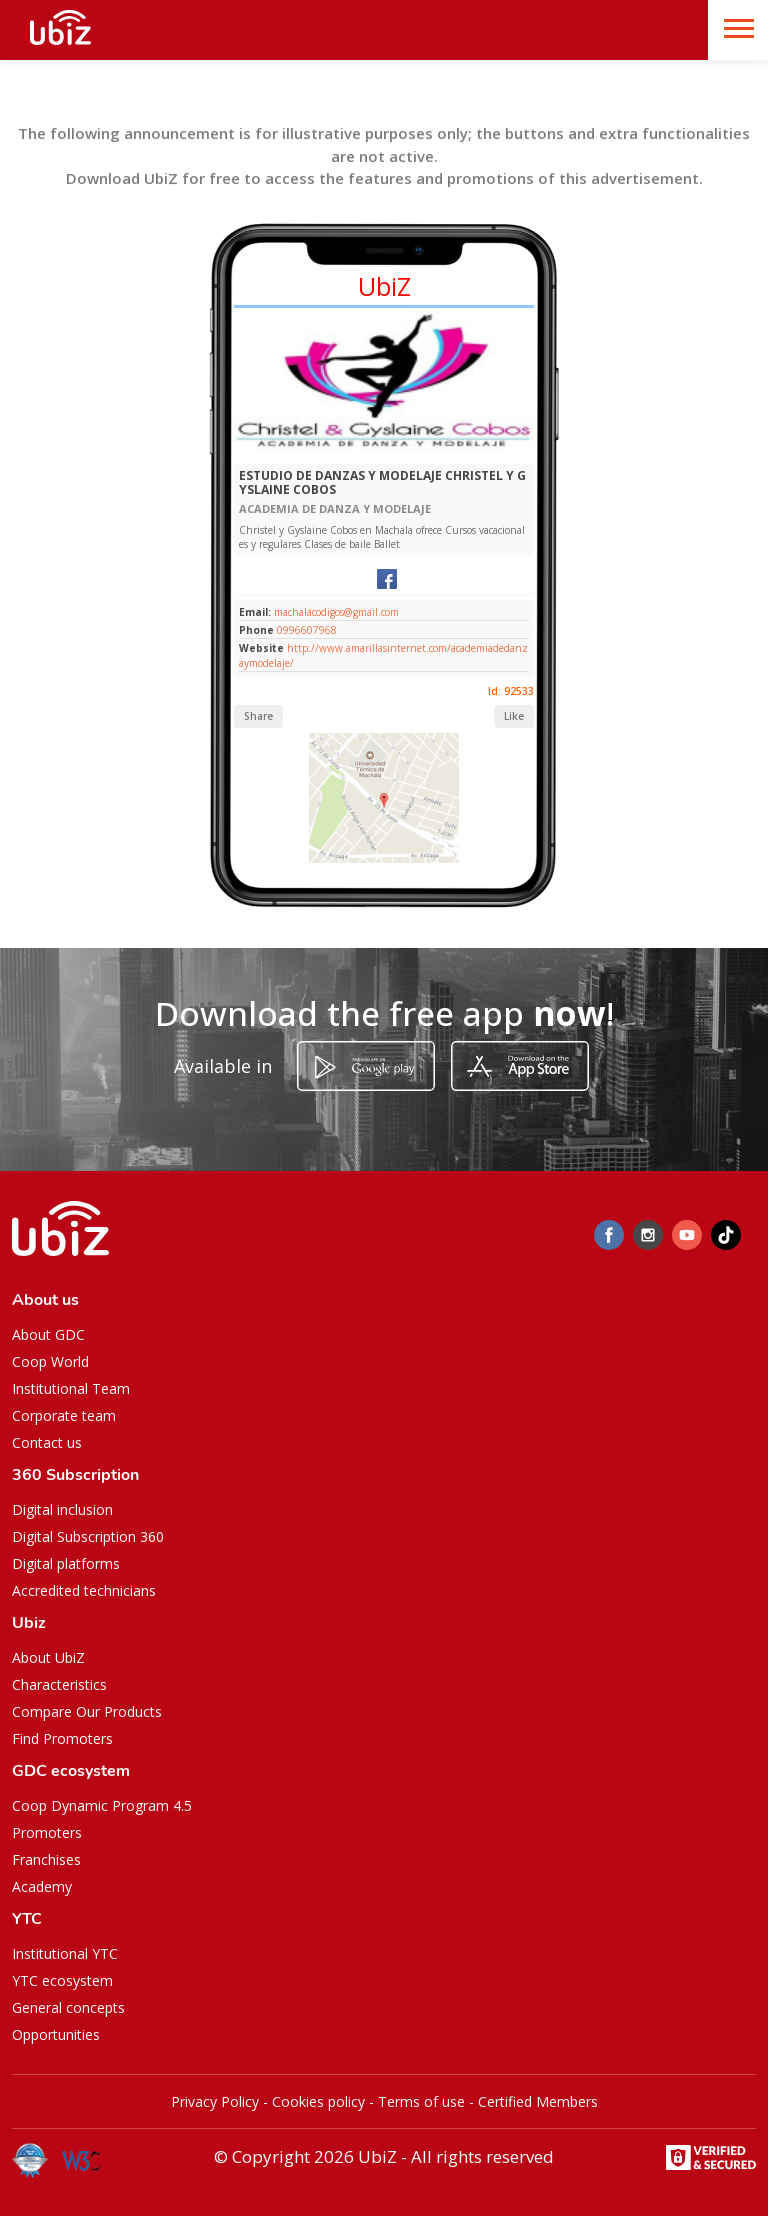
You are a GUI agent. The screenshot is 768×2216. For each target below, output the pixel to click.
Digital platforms (66, 1563)
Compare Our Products (87, 1711)
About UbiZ (48, 1657)
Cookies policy (318, 2101)
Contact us (47, 1442)
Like (514, 716)
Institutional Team (71, 1388)
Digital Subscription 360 (88, 1536)
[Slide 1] (352, 453)
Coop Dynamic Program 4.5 (102, 1805)
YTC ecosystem (62, 1980)
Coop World (50, 1361)
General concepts (68, 2007)
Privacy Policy (215, 2101)
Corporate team (64, 1415)
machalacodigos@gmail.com (335, 612)
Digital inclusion (62, 1509)
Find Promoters (62, 1738)
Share (258, 716)
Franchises (46, 1859)
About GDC (48, 1334)
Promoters (47, 1832)
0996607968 (307, 630)
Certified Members (538, 2101)
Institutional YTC (65, 1953)
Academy (42, 1886)
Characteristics (59, 1684)
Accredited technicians (84, 1590)
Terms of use (421, 2101)
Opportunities (56, 2034)
